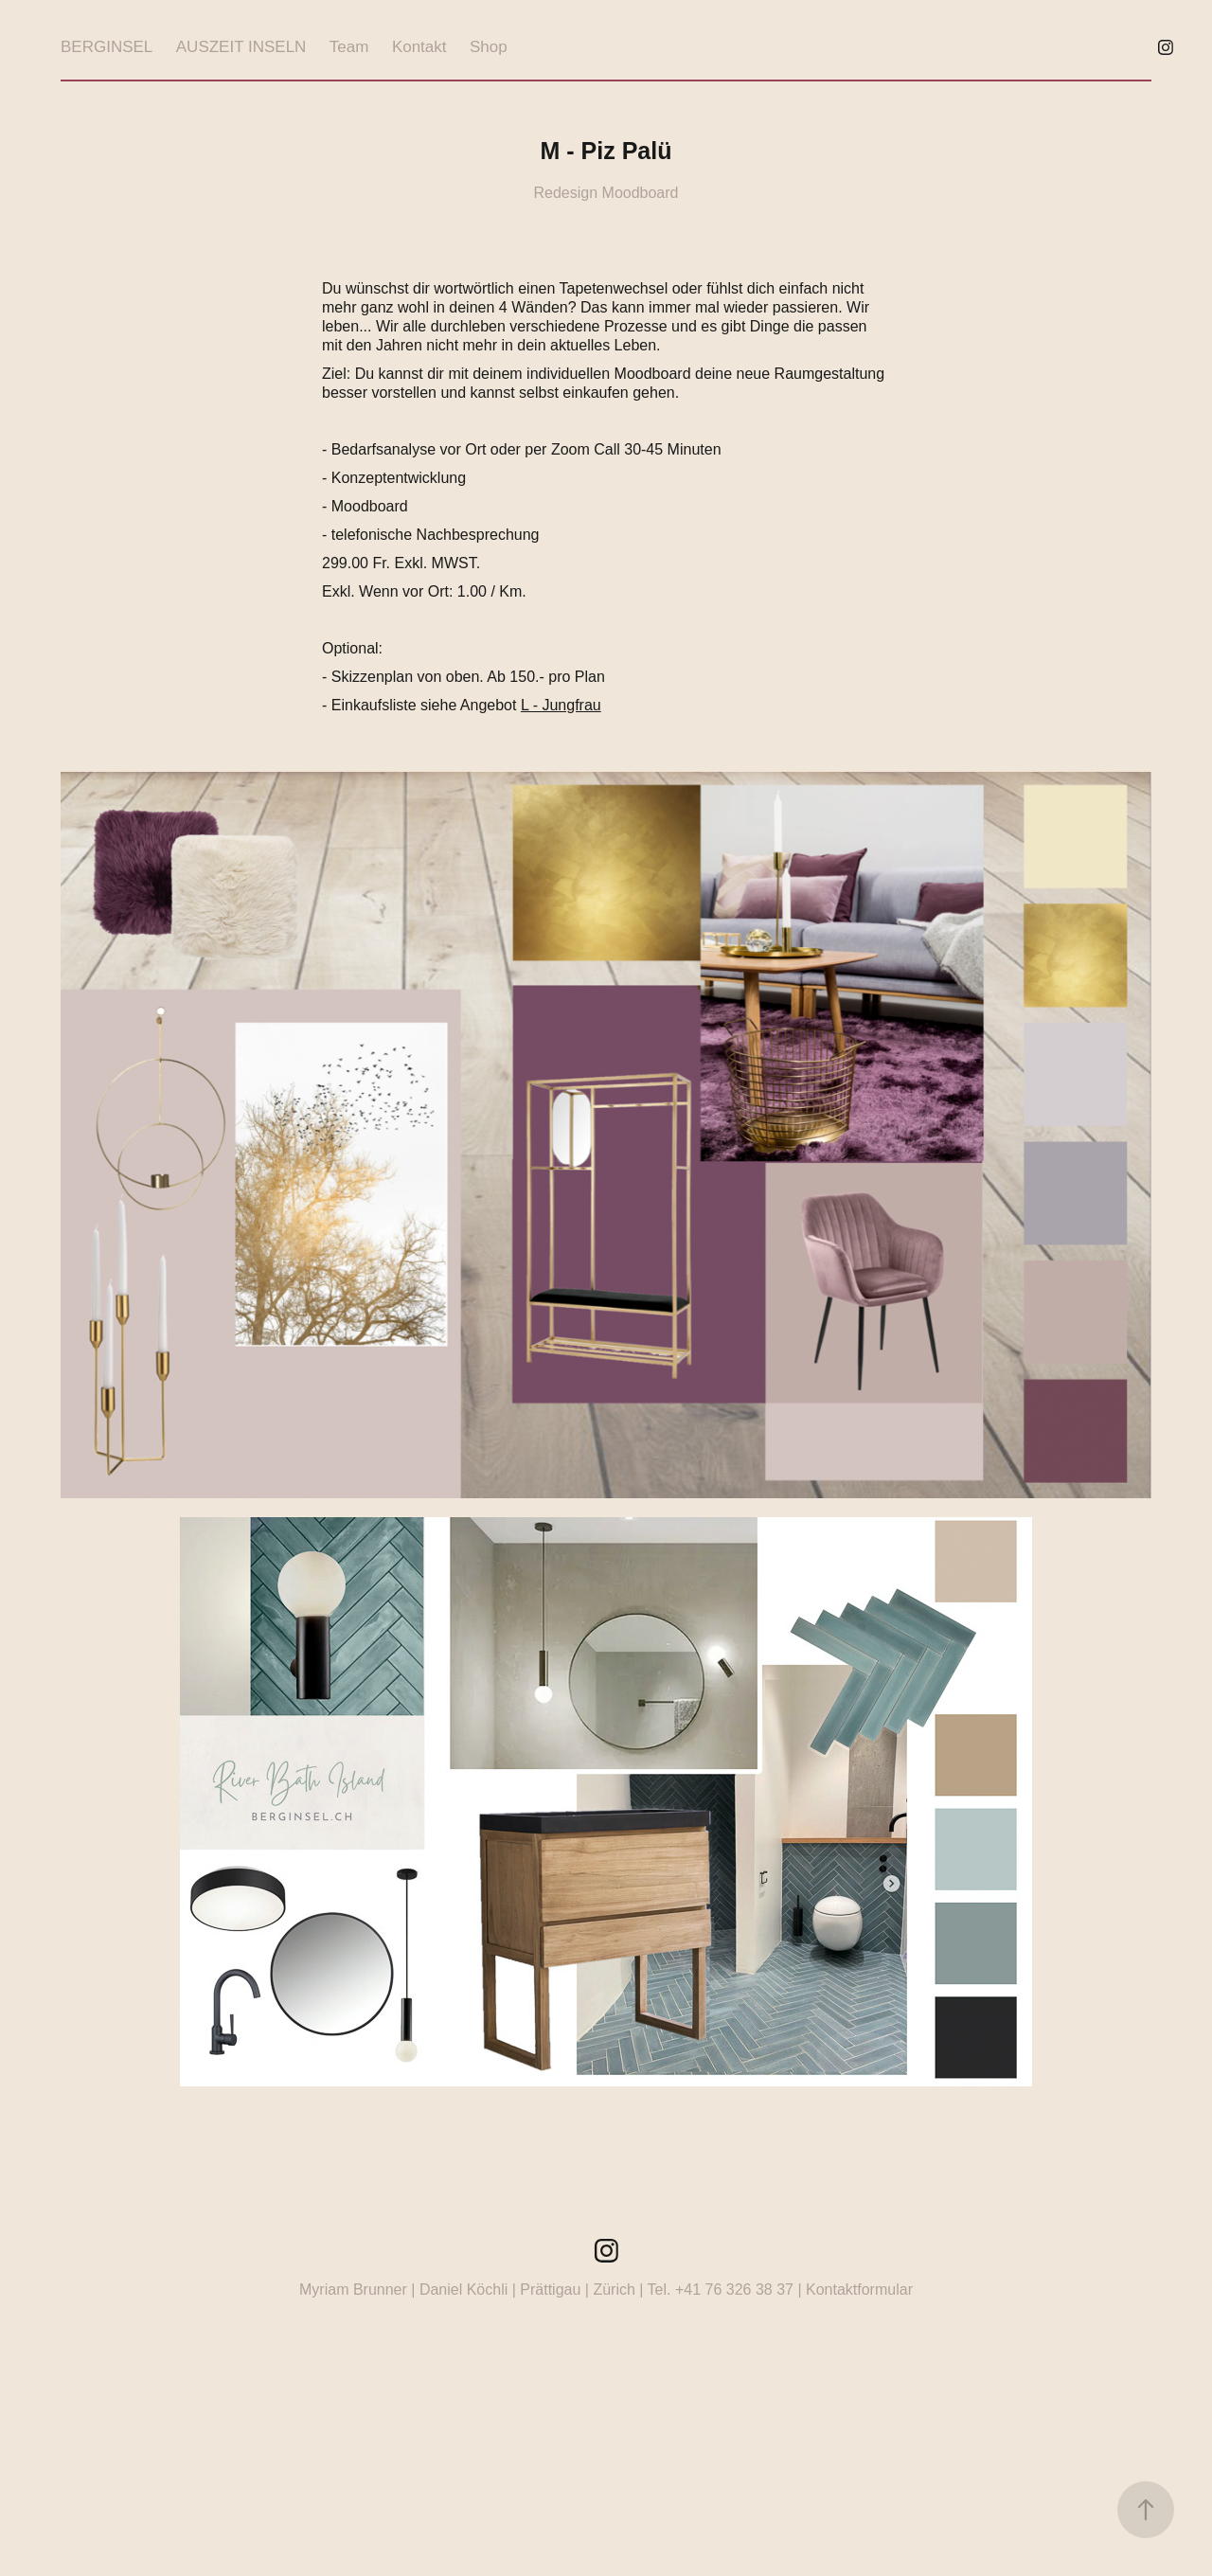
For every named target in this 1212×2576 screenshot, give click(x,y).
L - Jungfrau (561, 705)
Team (349, 47)
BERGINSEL (106, 47)
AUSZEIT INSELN (241, 47)
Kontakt (419, 47)
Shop (489, 47)
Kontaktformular (859, 2289)
